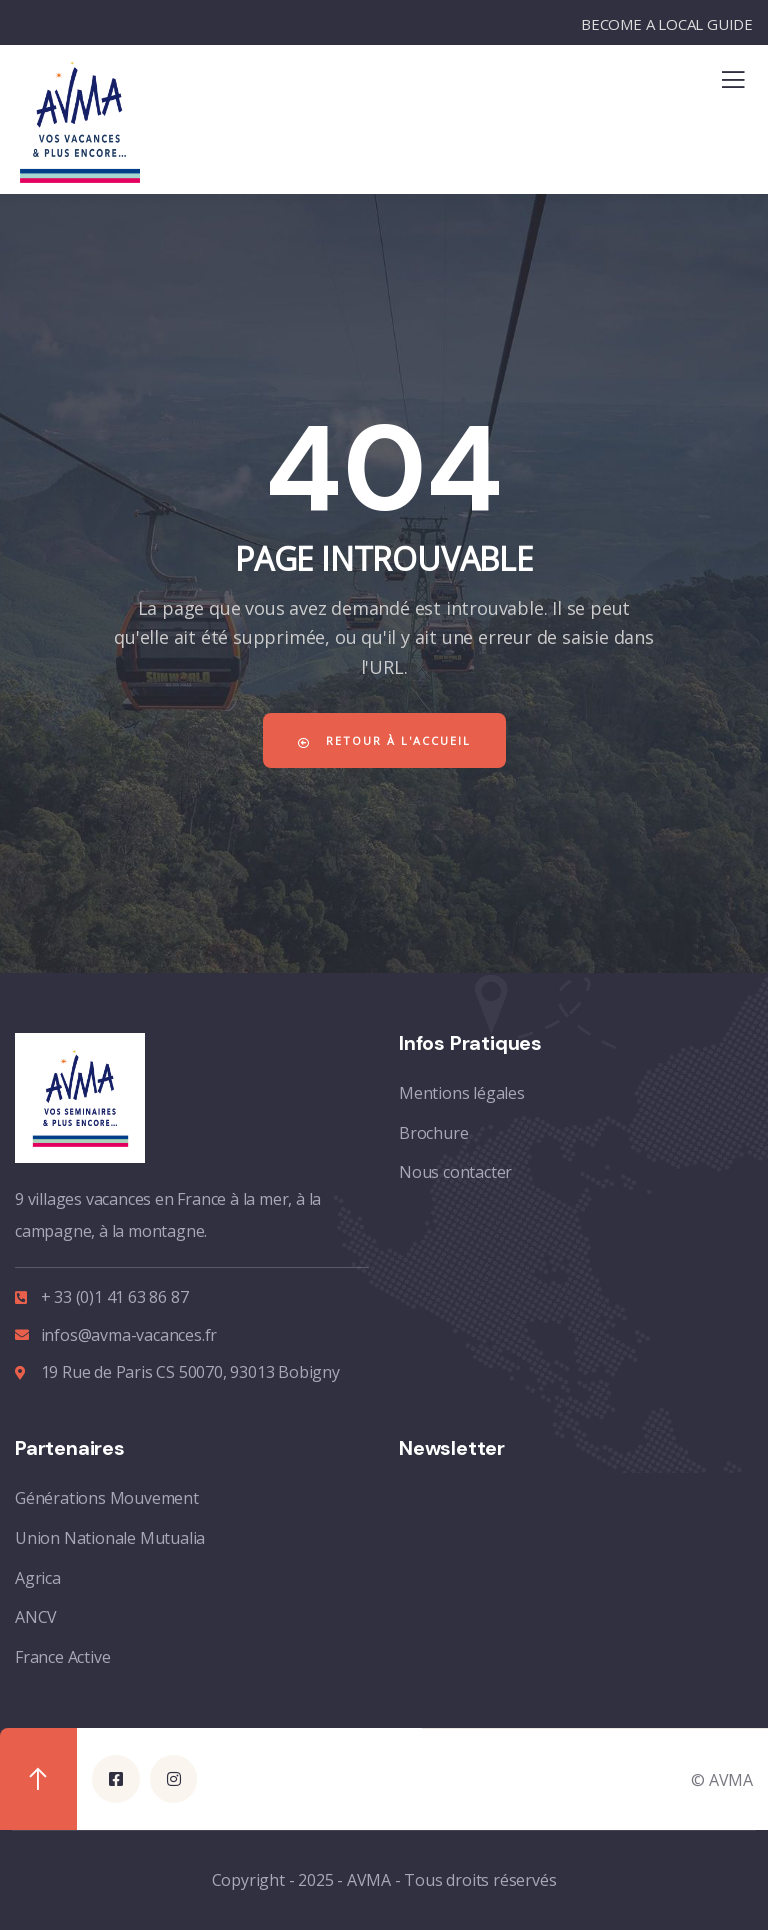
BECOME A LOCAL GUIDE (667, 24)
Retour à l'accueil (384, 740)
